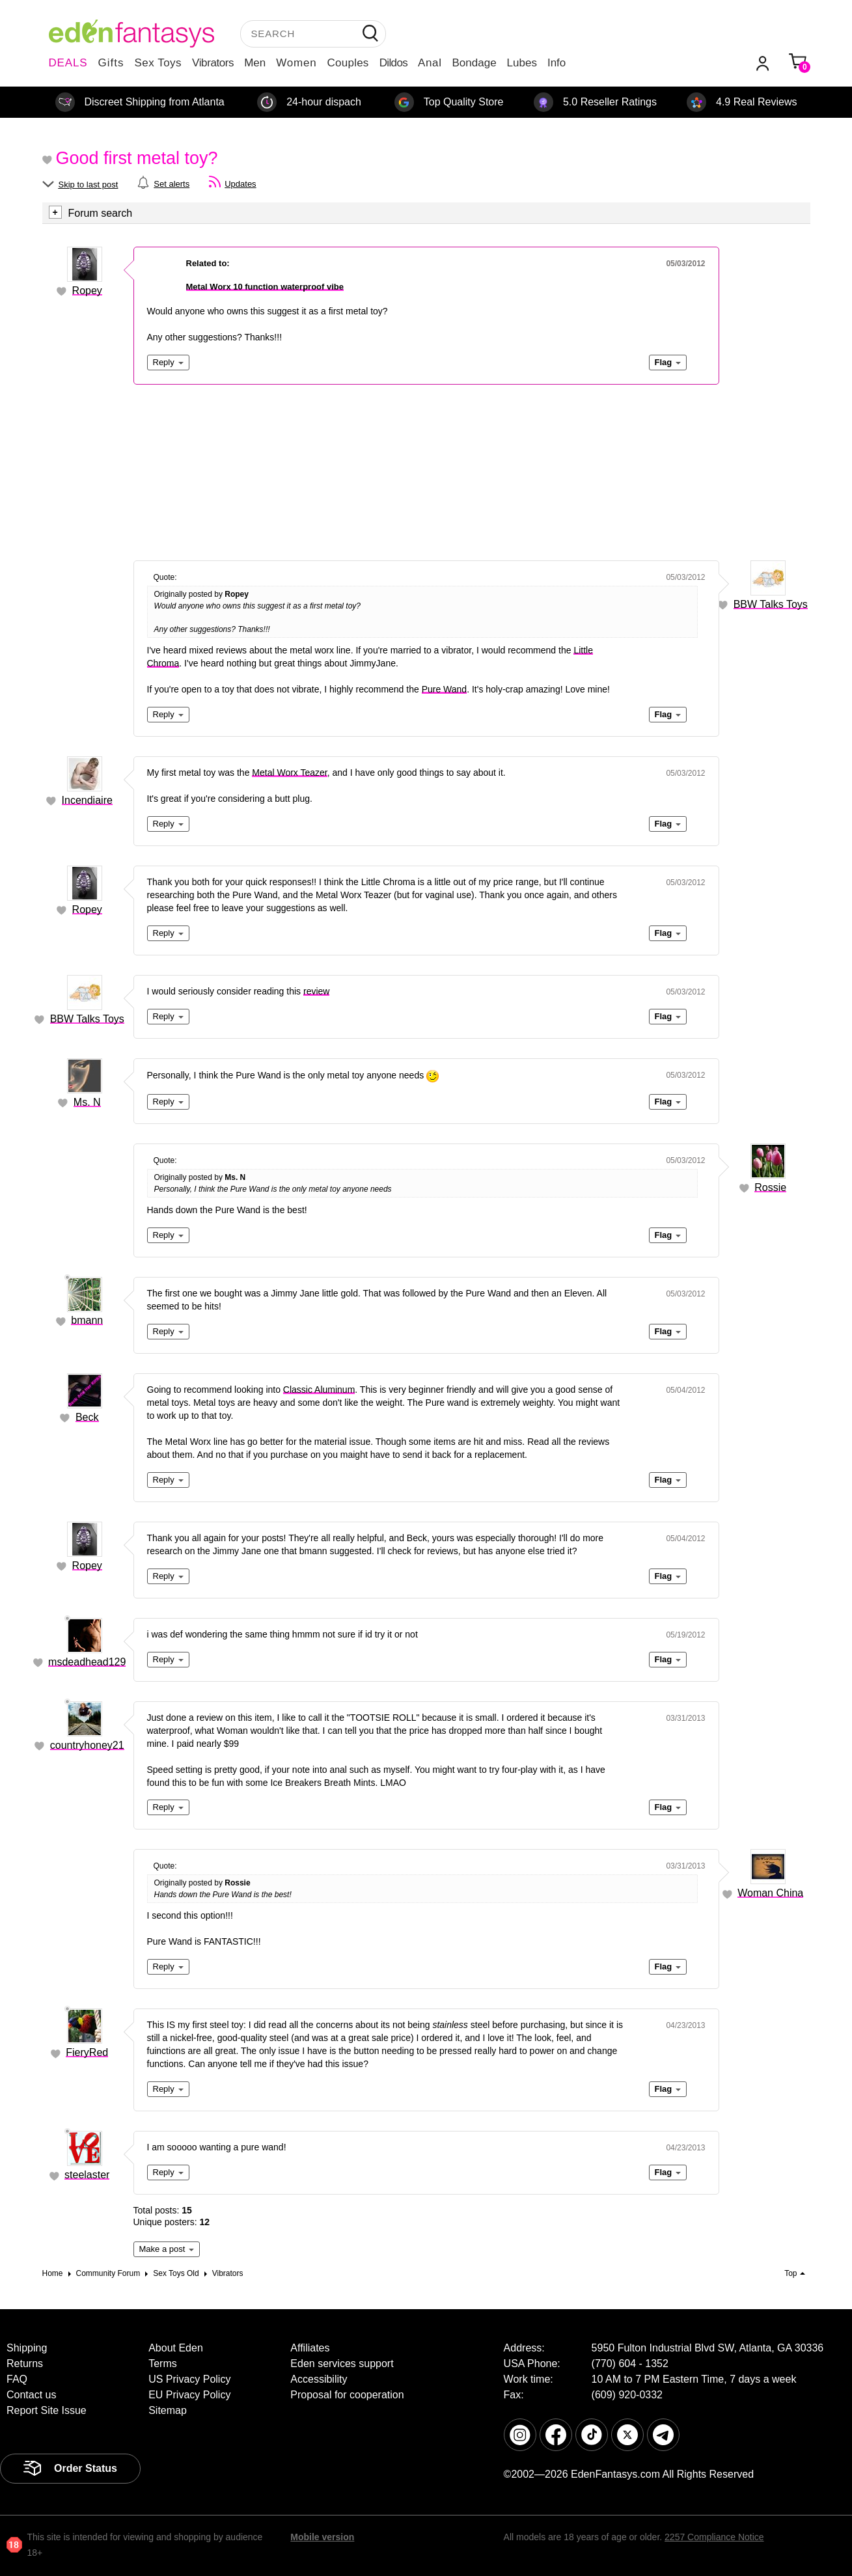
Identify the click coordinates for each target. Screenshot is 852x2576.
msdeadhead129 (87, 1661)
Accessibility (318, 2379)
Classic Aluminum (319, 1389)
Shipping (27, 2347)
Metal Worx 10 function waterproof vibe (265, 287)
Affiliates (309, 2347)
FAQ (17, 2379)
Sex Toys (158, 63)
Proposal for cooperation (347, 2394)
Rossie (770, 1187)
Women (296, 63)
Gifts (111, 63)
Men (255, 63)
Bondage (474, 63)
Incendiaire (87, 800)
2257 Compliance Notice (714, 2537)
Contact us (31, 2394)
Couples (348, 63)
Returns (25, 2363)
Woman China (770, 1892)
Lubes (522, 63)
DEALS (68, 63)
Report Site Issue (47, 2410)
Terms (162, 2363)
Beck (87, 1417)
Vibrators (213, 63)
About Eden (175, 2347)
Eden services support (341, 2363)
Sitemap (167, 2410)
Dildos (393, 63)
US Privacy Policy (189, 2379)
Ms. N (87, 1102)
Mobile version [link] (322, 2537)
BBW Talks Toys (771, 604)
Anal (429, 63)
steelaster (86, 2174)
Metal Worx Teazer (289, 772)
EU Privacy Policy (189, 2394)
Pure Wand (444, 689)
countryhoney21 (87, 1745)
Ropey (87, 290)
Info (556, 63)
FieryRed (87, 2052)
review (316, 991)
